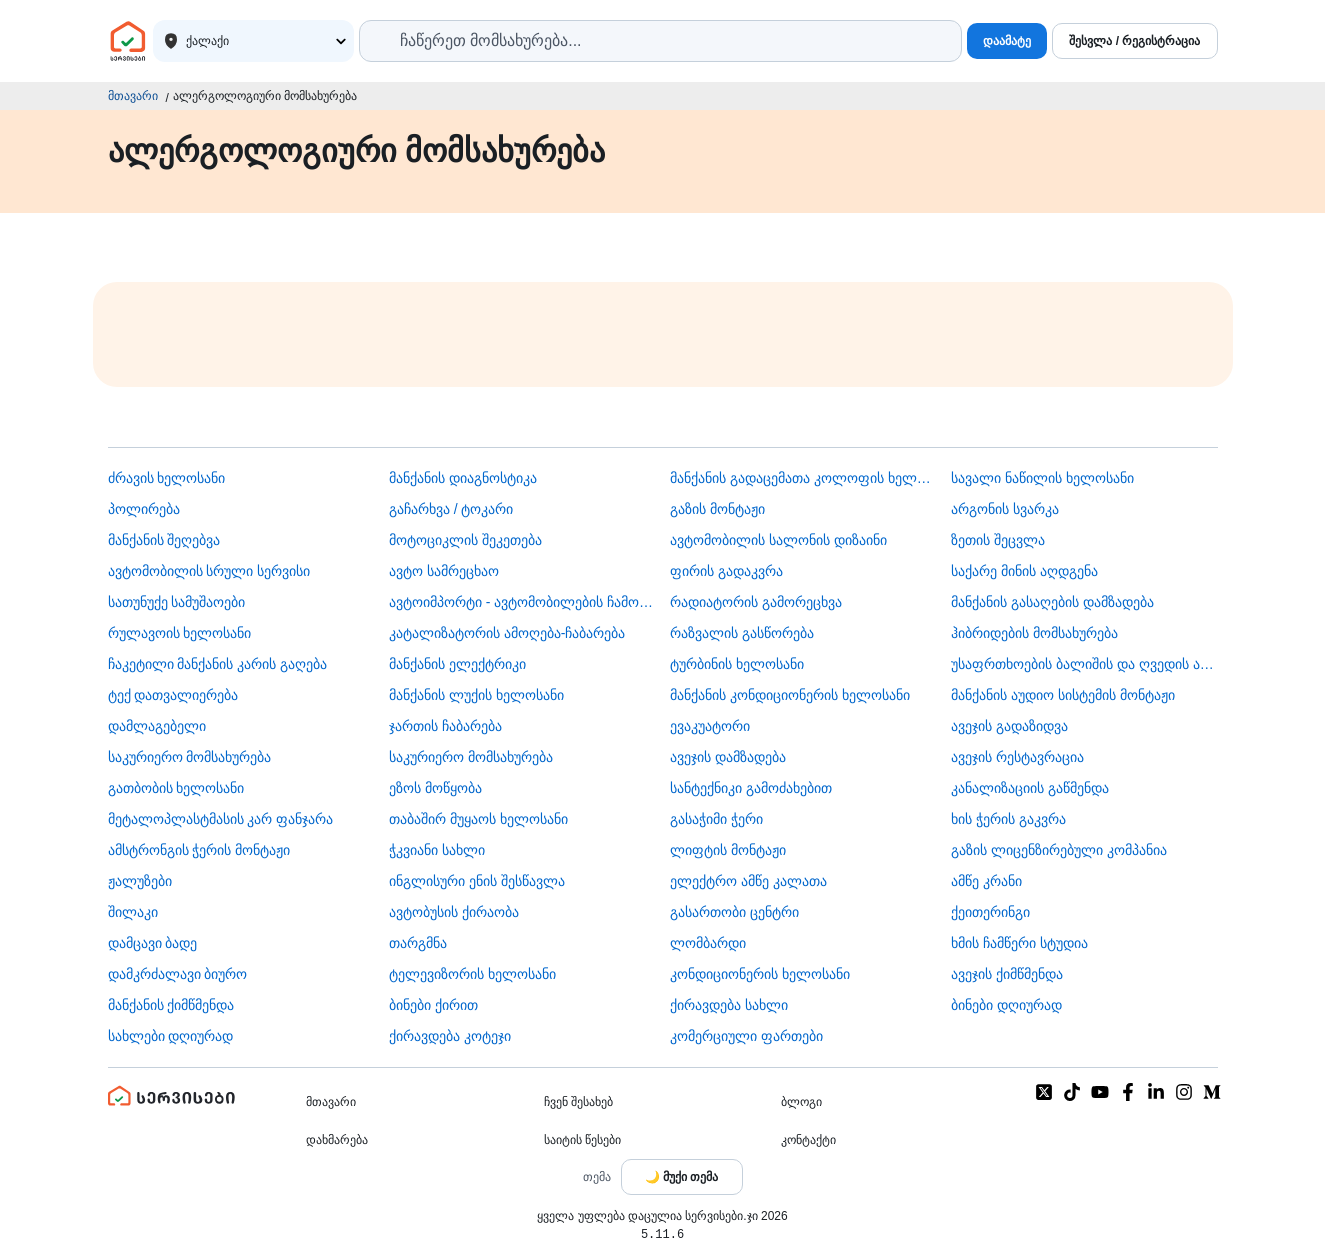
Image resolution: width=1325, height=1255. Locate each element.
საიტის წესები (582, 1140)
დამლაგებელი (157, 726)
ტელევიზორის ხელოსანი (472, 974)
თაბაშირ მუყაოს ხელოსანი (478, 819)
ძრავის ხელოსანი (167, 478)
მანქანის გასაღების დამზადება (1052, 602)
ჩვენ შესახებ (578, 1102)
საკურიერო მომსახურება (190, 757)
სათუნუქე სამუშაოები (177, 602)
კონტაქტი (808, 1140)
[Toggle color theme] (682, 1177)
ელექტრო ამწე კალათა (748, 881)
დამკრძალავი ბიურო (178, 974)
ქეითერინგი (990, 912)
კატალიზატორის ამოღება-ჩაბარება (507, 633)
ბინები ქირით (433, 1005)
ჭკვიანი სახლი (437, 850)
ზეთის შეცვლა (998, 540)
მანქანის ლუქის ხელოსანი (476, 695)
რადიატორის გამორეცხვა (756, 602)
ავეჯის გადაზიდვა (1009, 726)
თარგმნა (418, 943)
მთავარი (133, 96)
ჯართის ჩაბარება (445, 726)
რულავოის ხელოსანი (180, 633)
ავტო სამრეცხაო (444, 571)
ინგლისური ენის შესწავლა (477, 881)
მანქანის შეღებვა (164, 540)
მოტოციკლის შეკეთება (465, 540)
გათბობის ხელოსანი (176, 788)
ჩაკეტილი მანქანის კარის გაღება (218, 664)
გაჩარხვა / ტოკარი (451, 509)
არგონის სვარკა (1005, 509)
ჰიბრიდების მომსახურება (1034, 633)
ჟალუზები (140, 881)
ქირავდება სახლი (729, 1005)
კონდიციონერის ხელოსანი (760, 974)
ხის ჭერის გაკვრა (1008, 819)
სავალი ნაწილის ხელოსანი (1042, 478)
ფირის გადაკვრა (726, 571)
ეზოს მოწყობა (435, 788)
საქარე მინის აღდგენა (1024, 571)
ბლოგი (801, 1102)
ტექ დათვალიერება (173, 695)
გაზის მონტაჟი (717, 509)
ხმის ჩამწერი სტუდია (1019, 943)
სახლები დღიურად (171, 1036)
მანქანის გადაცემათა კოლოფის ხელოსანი (803, 478)
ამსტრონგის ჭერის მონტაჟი (199, 850)
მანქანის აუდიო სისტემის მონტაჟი (1063, 695)
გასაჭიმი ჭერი (716, 819)
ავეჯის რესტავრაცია (1017, 757)
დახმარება (337, 1140)
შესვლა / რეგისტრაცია (1134, 41)
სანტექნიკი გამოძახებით (751, 788)
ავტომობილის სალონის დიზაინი (778, 540)
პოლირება (144, 509)
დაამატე (1007, 41)
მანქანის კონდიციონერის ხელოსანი (790, 695)
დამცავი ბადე (153, 943)
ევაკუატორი (710, 726)
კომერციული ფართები (746, 1036)
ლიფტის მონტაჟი (728, 850)
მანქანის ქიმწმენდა (171, 1005)
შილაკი (133, 912)
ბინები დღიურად (1006, 1005)
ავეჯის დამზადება (728, 757)
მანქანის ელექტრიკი (457, 664)
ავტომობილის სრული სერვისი (209, 571)
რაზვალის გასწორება (742, 633)
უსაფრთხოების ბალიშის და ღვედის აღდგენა (1084, 664)
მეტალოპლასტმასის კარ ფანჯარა (221, 819)
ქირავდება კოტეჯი (450, 1036)
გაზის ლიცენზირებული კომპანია (1059, 850)
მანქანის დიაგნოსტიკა (463, 478)
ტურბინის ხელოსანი (737, 664)
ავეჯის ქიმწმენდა (1007, 974)
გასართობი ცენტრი (734, 912)
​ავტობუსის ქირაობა (454, 912)
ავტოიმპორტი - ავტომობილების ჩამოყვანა (522, 602)
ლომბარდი (708, 943)
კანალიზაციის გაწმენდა (1030, 788)
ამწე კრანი (986, 881)
